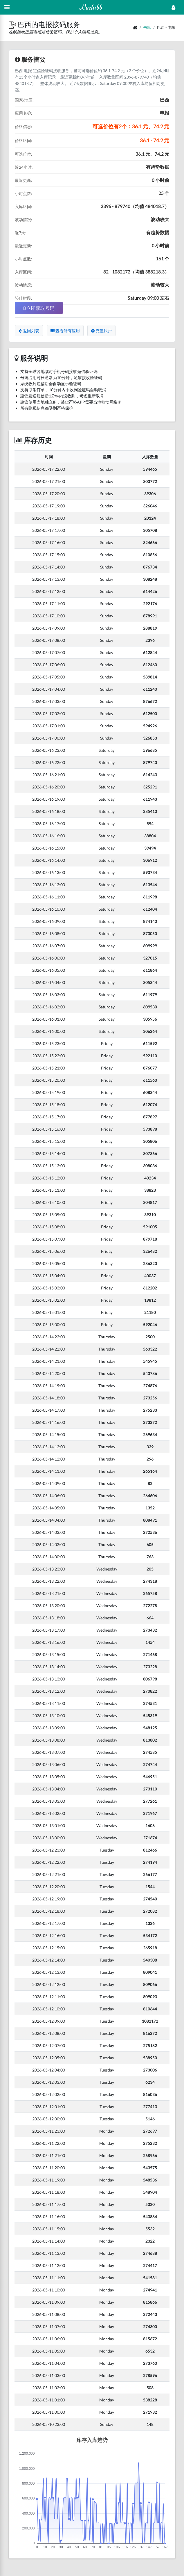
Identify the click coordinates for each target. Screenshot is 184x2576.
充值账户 (101, 330)
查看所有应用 (65, 330)
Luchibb (90, 7)
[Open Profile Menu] (173, 7)
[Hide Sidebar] (7, 7)
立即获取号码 (39, 308)
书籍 (147, 27)
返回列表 (29, 330)
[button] (13, 24)
